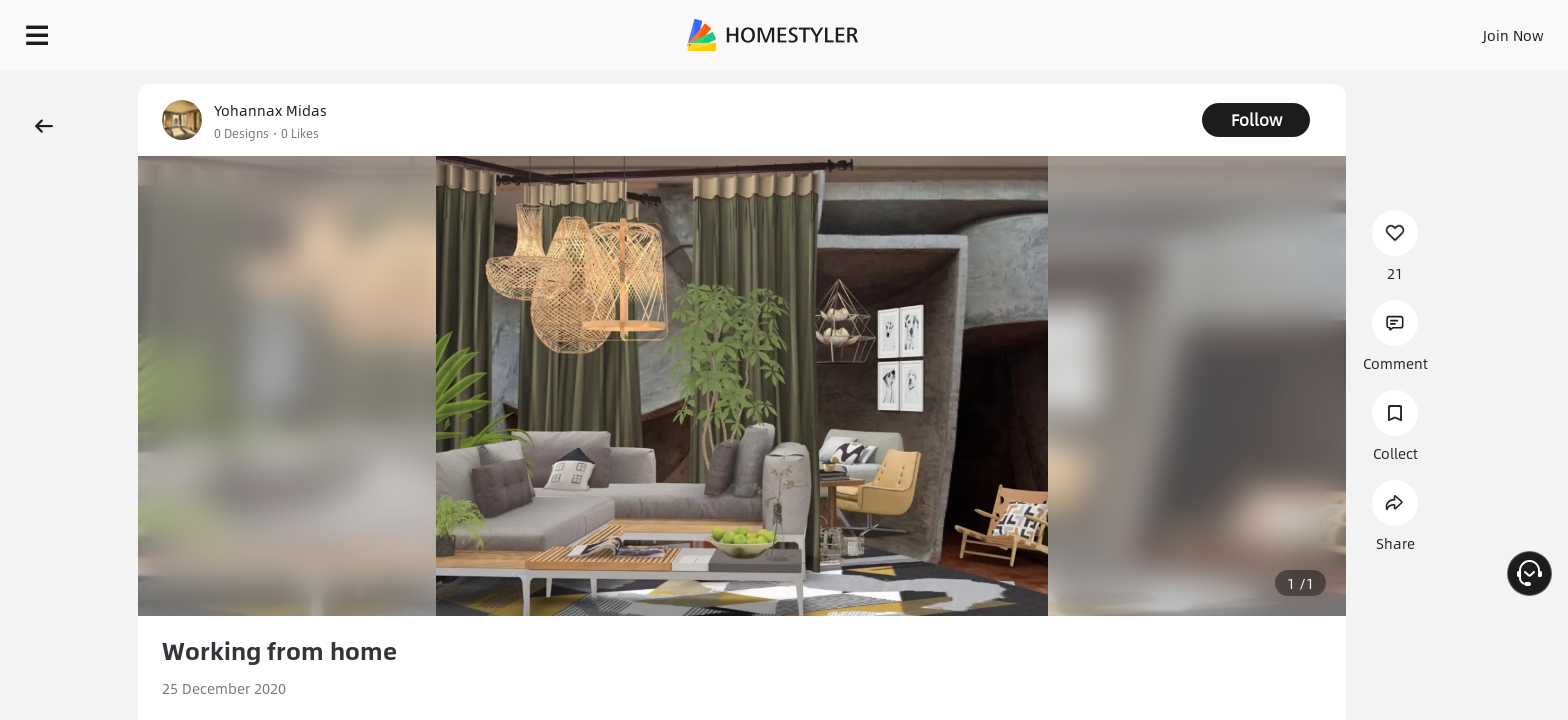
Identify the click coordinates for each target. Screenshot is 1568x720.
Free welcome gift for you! (1152, 84)
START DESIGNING (1468, 30)
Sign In (1198, 30)
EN (1342, 30)
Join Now (1272, 30)
